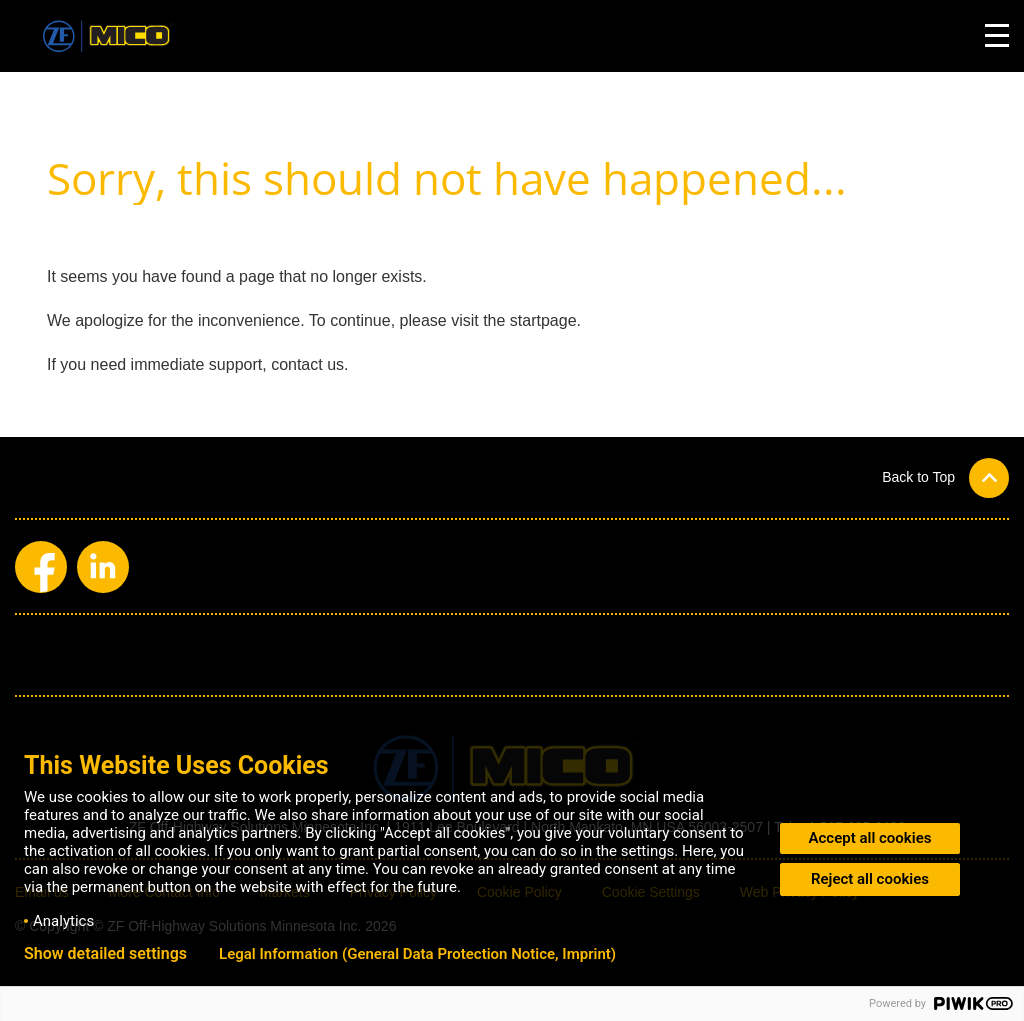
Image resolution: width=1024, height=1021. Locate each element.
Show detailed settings (105, 954)
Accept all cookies (870, 838)
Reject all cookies (870, 879)
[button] (945, 477)
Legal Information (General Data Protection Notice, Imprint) (417, 954)
